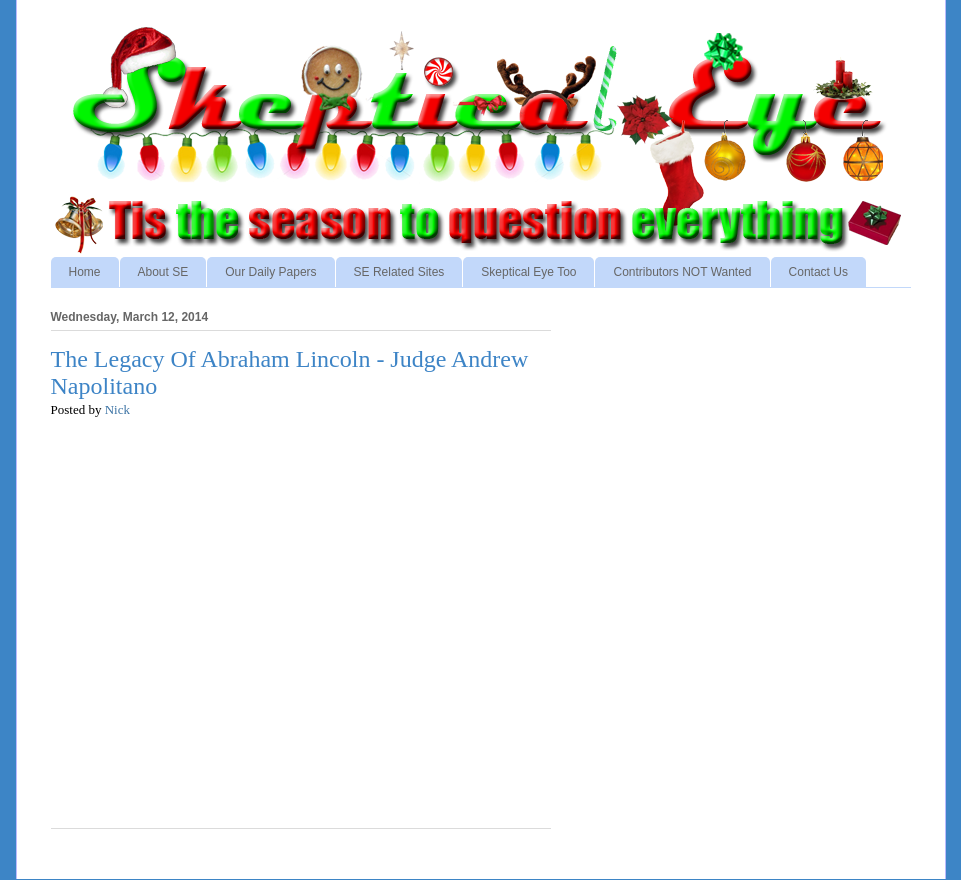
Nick (117, 409)
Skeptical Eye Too (528, 272)
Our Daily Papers (270, 272)
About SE (163, 272)
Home (85, 272)
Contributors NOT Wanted (682, 272)
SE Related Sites (399, 272)
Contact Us (818, 272)
